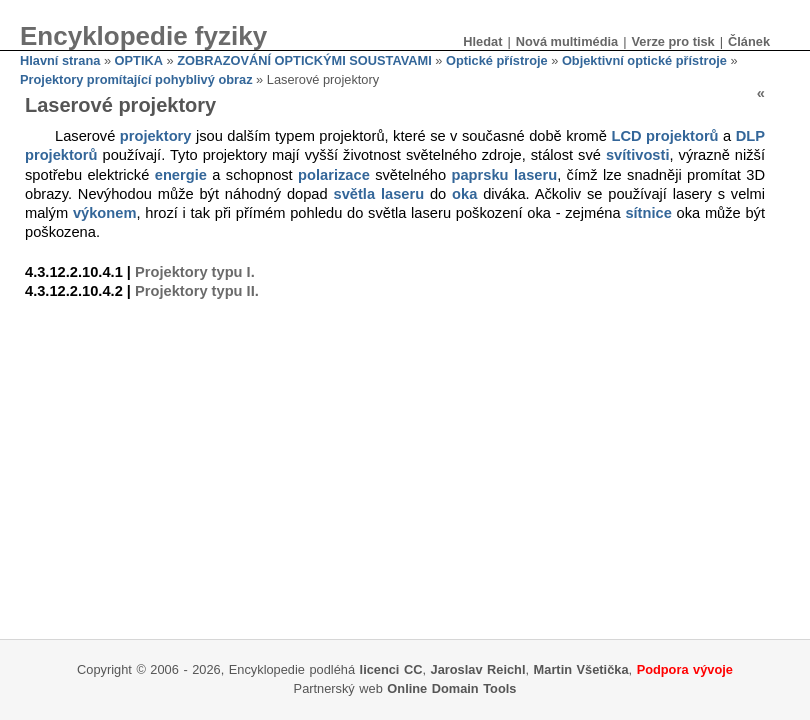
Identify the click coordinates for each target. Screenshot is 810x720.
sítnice (648, 213)
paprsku (480, 175)
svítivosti (638, 155)
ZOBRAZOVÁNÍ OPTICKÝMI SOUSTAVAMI (304, 60)
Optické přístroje (497, 60)
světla (355, 194)
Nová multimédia (567, 41)
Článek (749, 41)
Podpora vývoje (685, 669)
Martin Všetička (581, 669)
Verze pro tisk (672, 41)
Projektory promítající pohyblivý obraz (136, 79)
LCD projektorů (664, 136)
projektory (156, 136)
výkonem (105, 213)
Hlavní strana (60, 60)
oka (464, 194)
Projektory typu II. (197, 291)
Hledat (482, 41)
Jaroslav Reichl (478, 669)
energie (181, 175)
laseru (535, 175)
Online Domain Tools (451, 688)
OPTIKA (139, 60)
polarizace (334, 175)
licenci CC (391, 669)
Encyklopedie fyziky (143, 36)
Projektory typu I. (195, 272)
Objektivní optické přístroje (644, 60)
